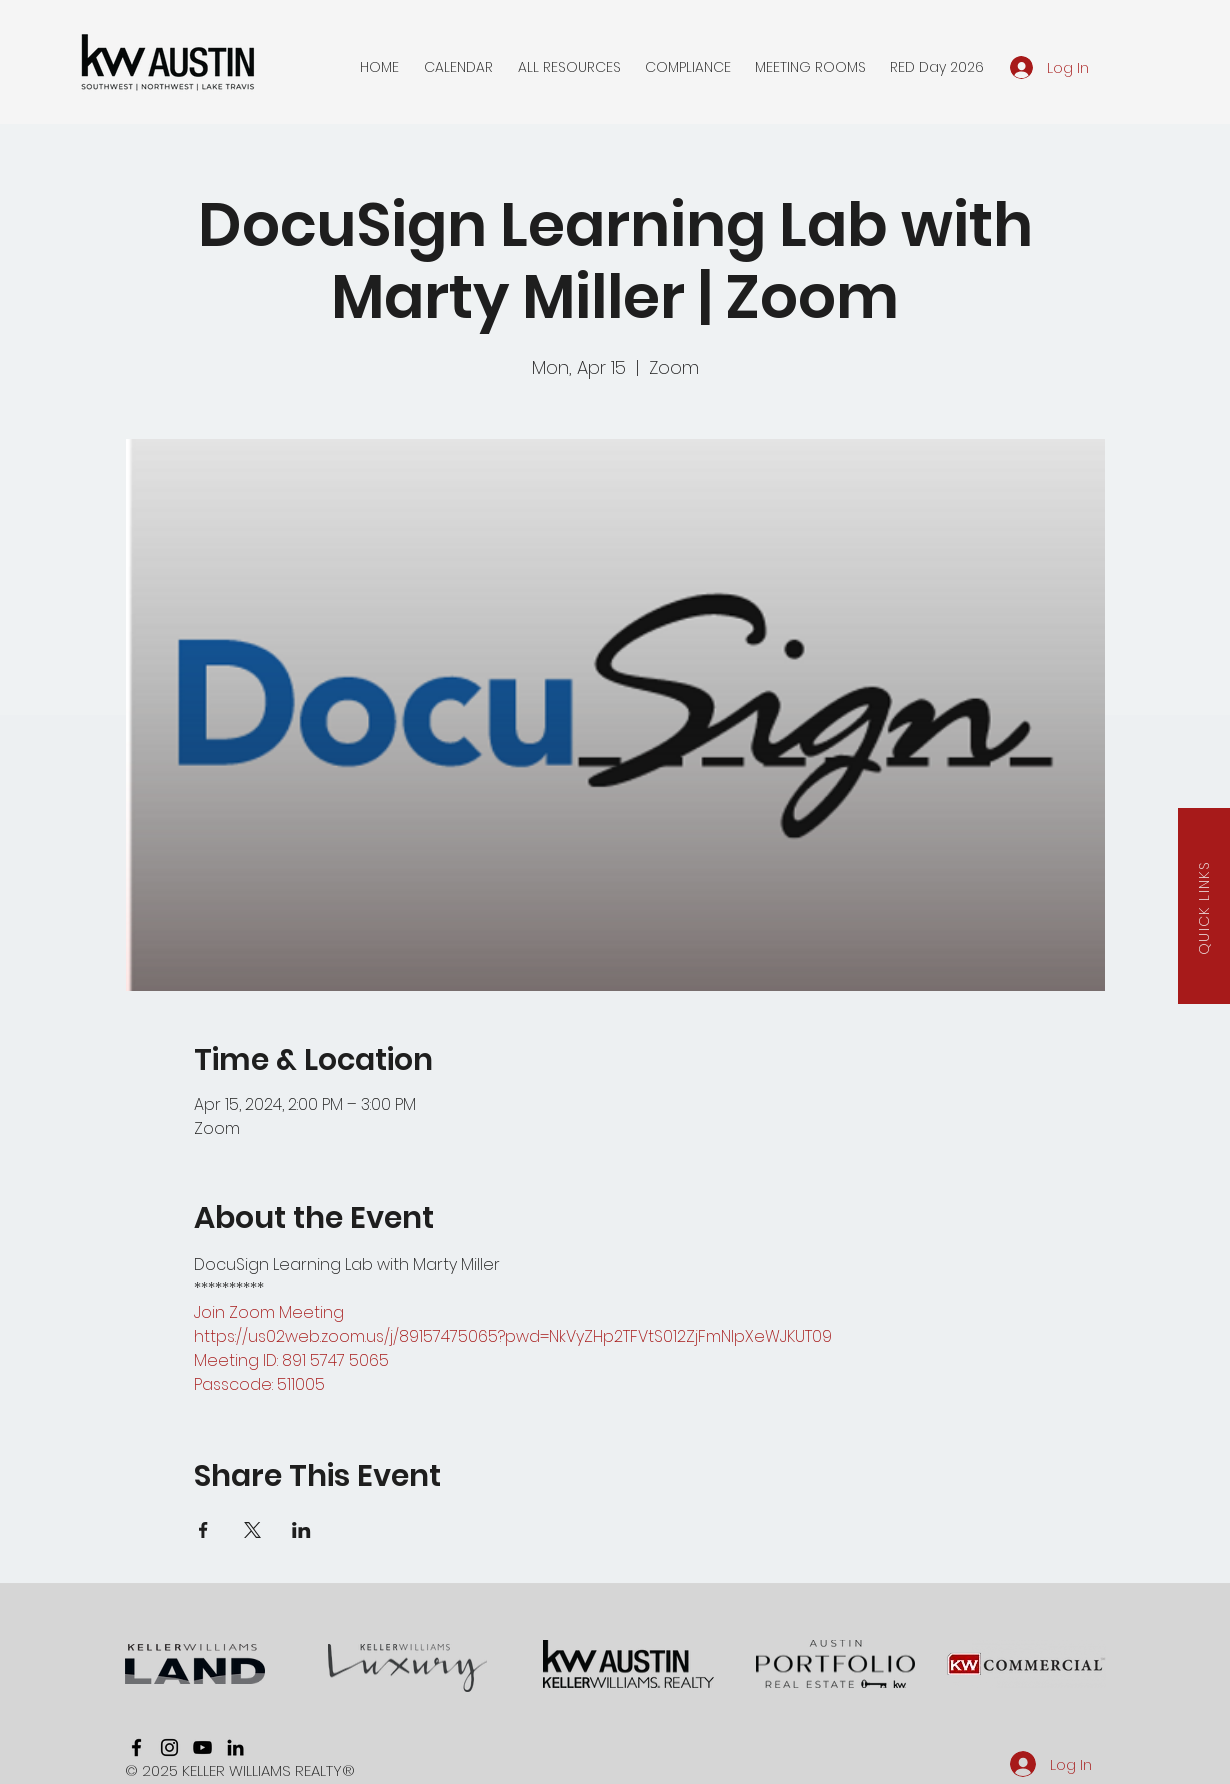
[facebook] (136, 1747)
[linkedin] (235, 1747)
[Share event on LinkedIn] (301, 1530)
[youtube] (202, 1747)
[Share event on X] (252, 1530)
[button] (458, 67)
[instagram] (169, 1747)
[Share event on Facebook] (203, 1530)
